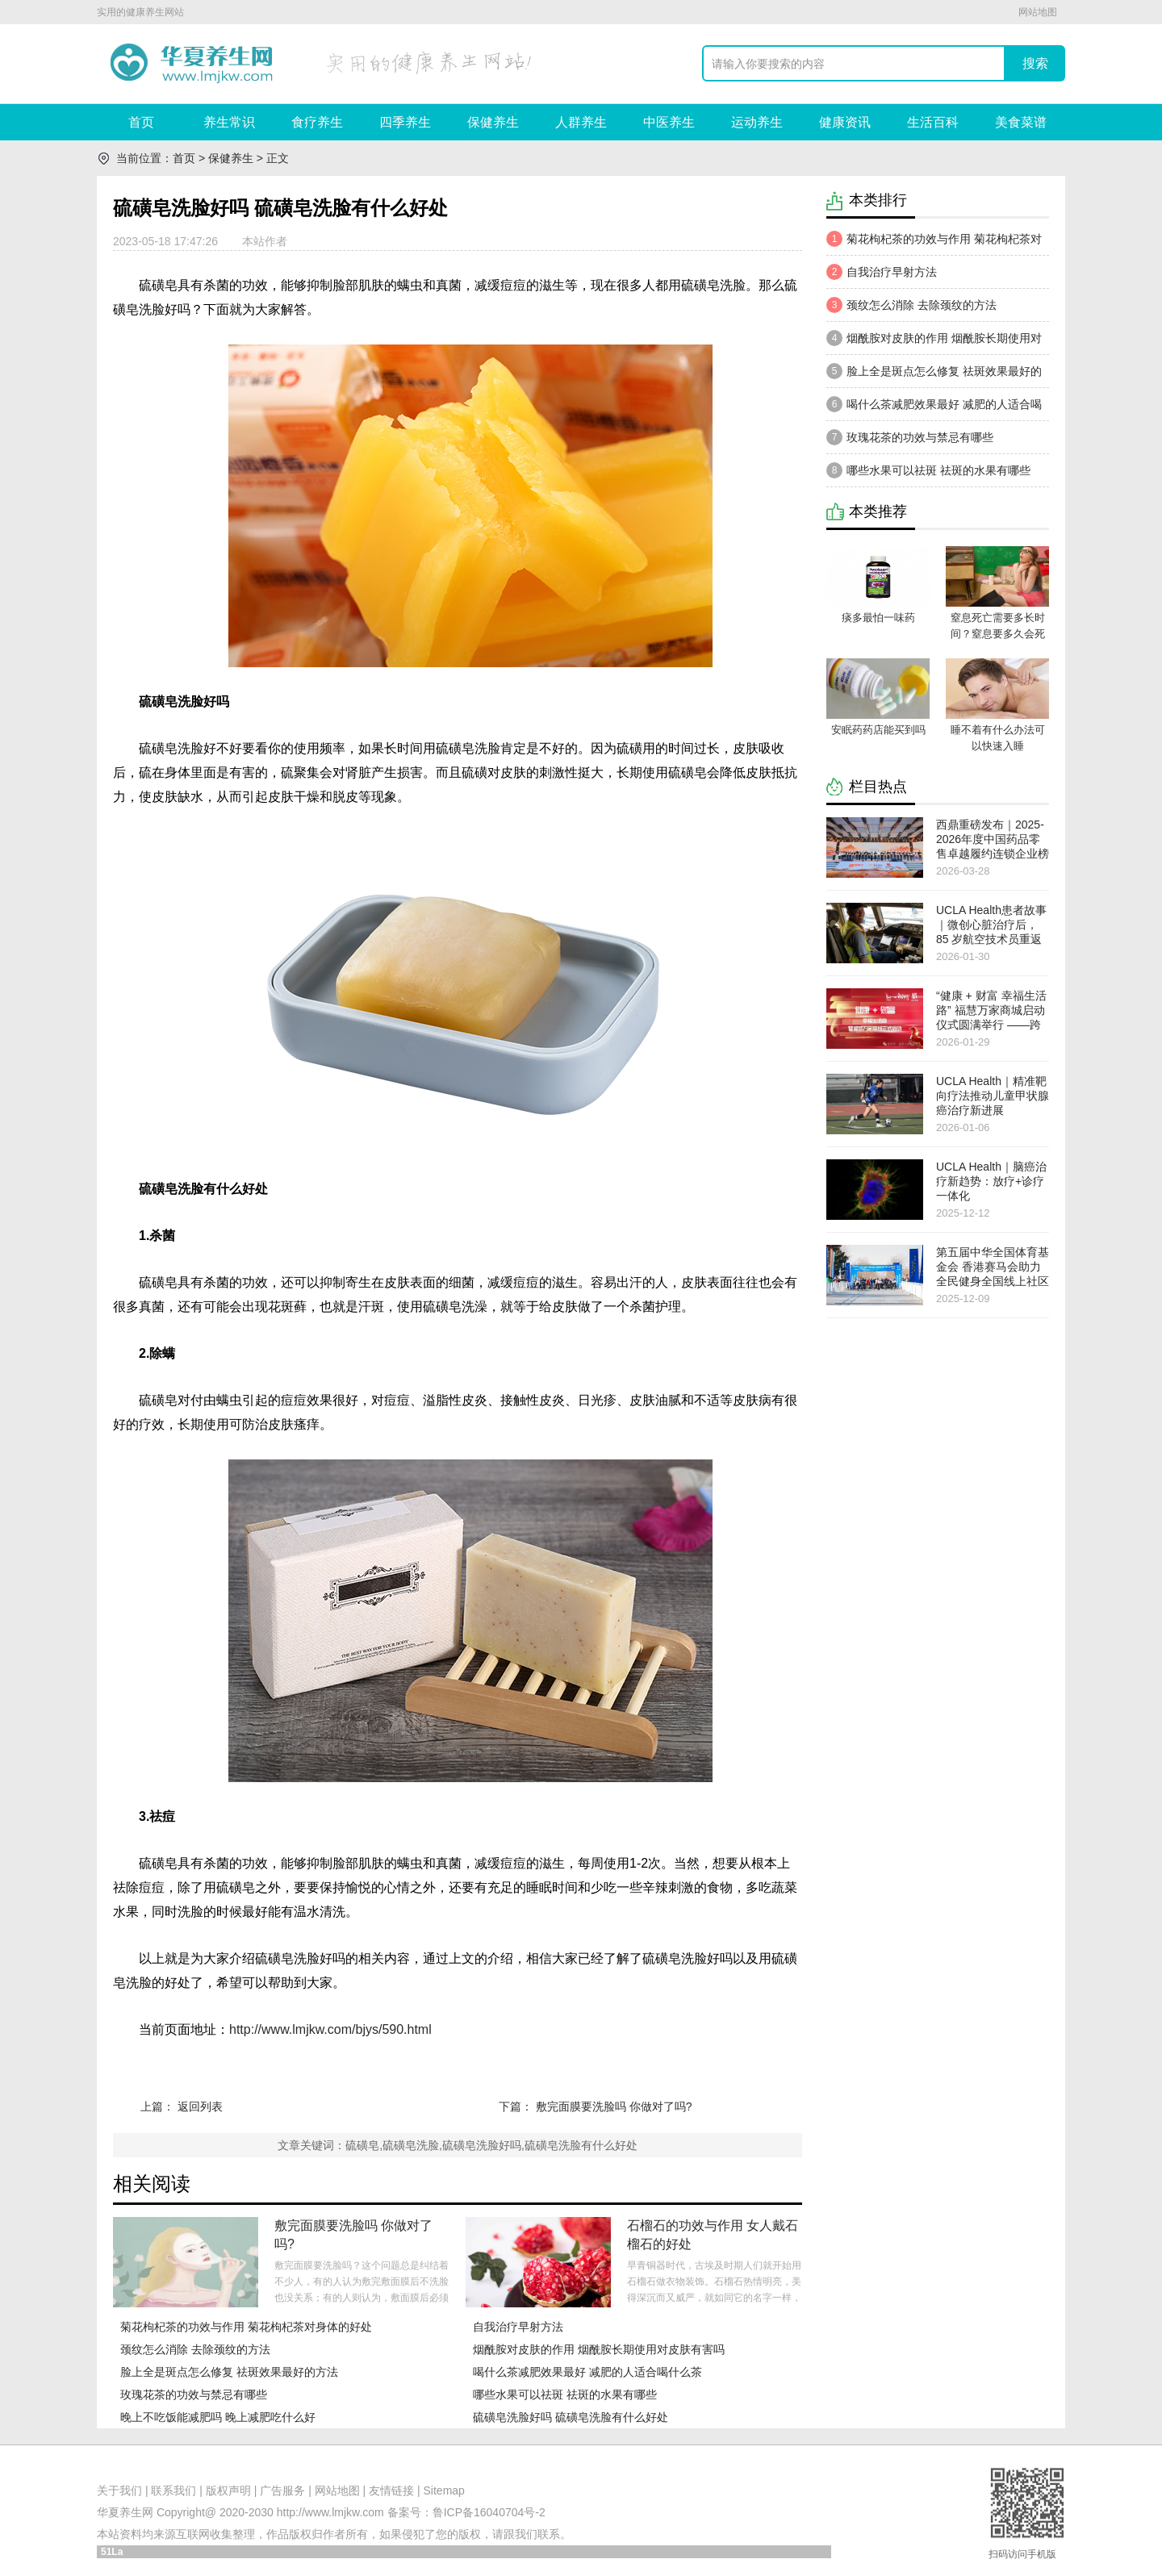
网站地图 (1037, 12)
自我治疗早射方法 (518, 2326)
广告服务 (282, 2490)
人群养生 (581, 122)
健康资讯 (845, 122)
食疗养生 (317, 122)
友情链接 (391, 2490)
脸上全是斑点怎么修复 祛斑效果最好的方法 (229, 2371)
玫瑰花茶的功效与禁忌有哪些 (193, 2394)
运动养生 (757, 122)
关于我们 (119, 2490)
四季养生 (405, 122)
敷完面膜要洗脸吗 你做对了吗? (614, 2106)
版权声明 (228, 2490)
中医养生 (669, 122)
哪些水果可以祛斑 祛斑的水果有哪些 (565, 2394)
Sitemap (444, 2490)
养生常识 (229, 122)
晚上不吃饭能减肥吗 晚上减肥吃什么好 (218, 2417)
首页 (141, 122)
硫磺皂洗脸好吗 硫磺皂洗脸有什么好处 (570, 2417)
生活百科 (933, 122)
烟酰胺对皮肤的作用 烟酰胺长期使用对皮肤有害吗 (599, 2349)
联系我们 (173, 2490)
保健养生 (493, 122)
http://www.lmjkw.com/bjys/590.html (330, 2029)
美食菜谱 (1021, 122)
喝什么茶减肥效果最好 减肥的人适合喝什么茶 (587, 2371)
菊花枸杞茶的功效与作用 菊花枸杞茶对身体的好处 (246, 2326)
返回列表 (200, 2106)
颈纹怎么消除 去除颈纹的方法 (195, 2349)
